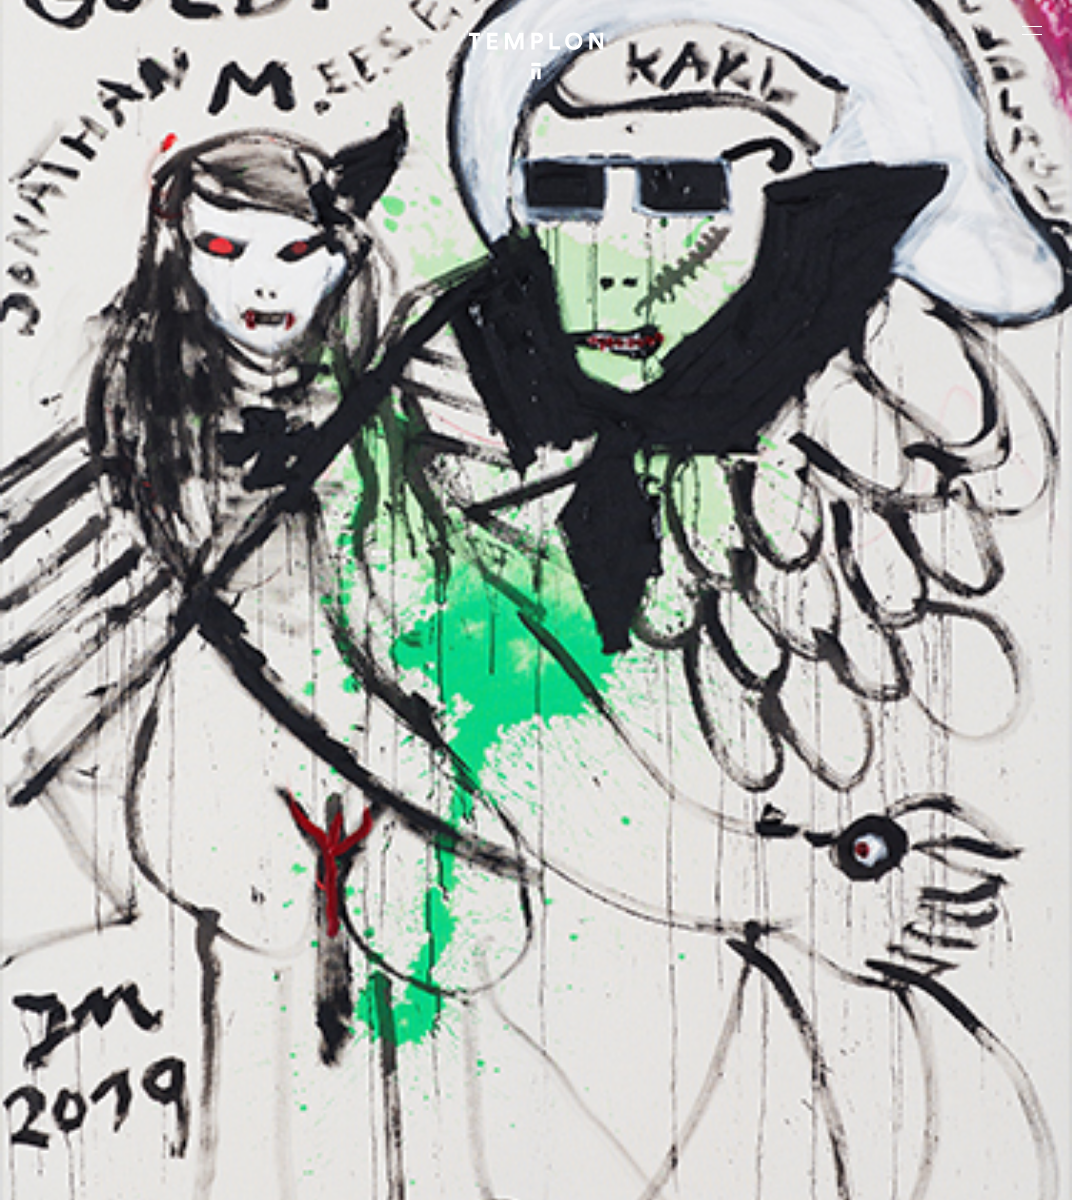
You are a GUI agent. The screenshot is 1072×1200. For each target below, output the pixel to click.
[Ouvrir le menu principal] (1032, 30)
